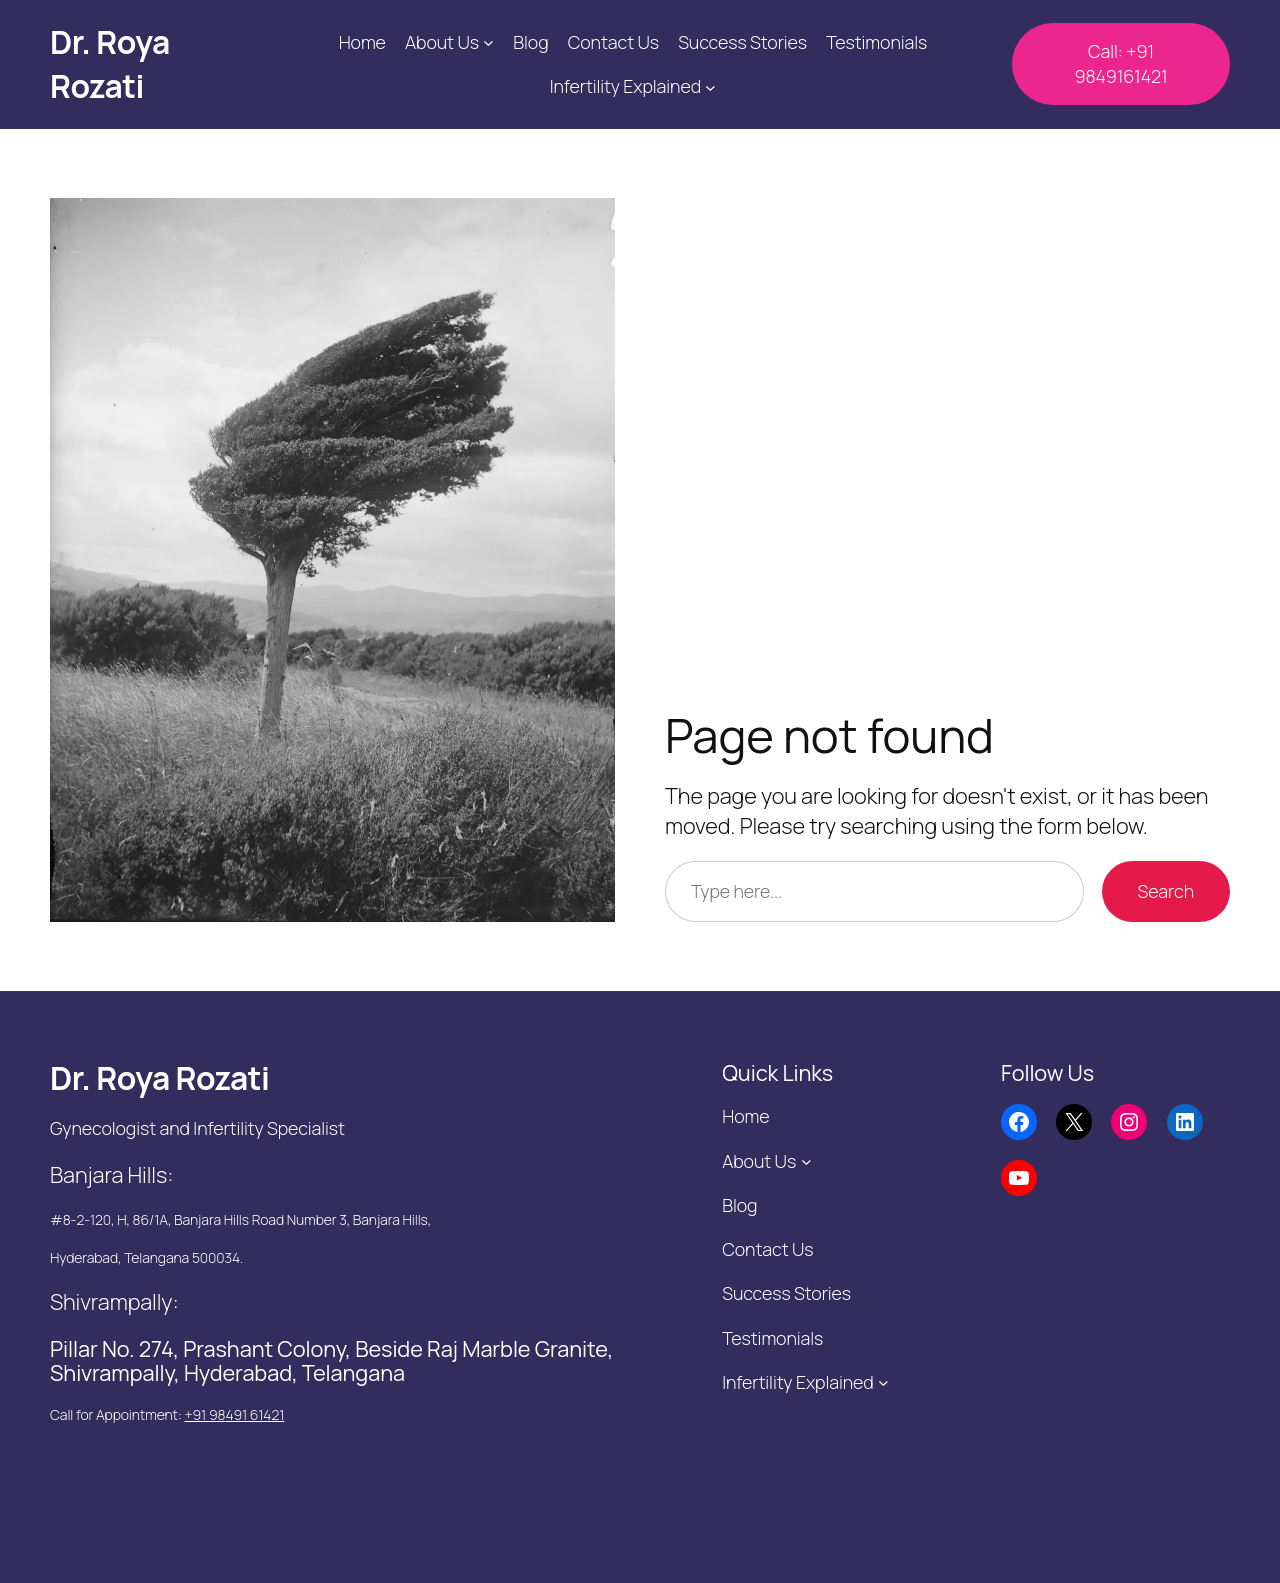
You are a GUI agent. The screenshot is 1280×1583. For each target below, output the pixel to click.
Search (1166, 891)
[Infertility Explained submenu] (710, 86)
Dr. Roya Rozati (110, 64)
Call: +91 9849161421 (1120, 63)
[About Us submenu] (488, 42)
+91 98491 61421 (235, 1414)
